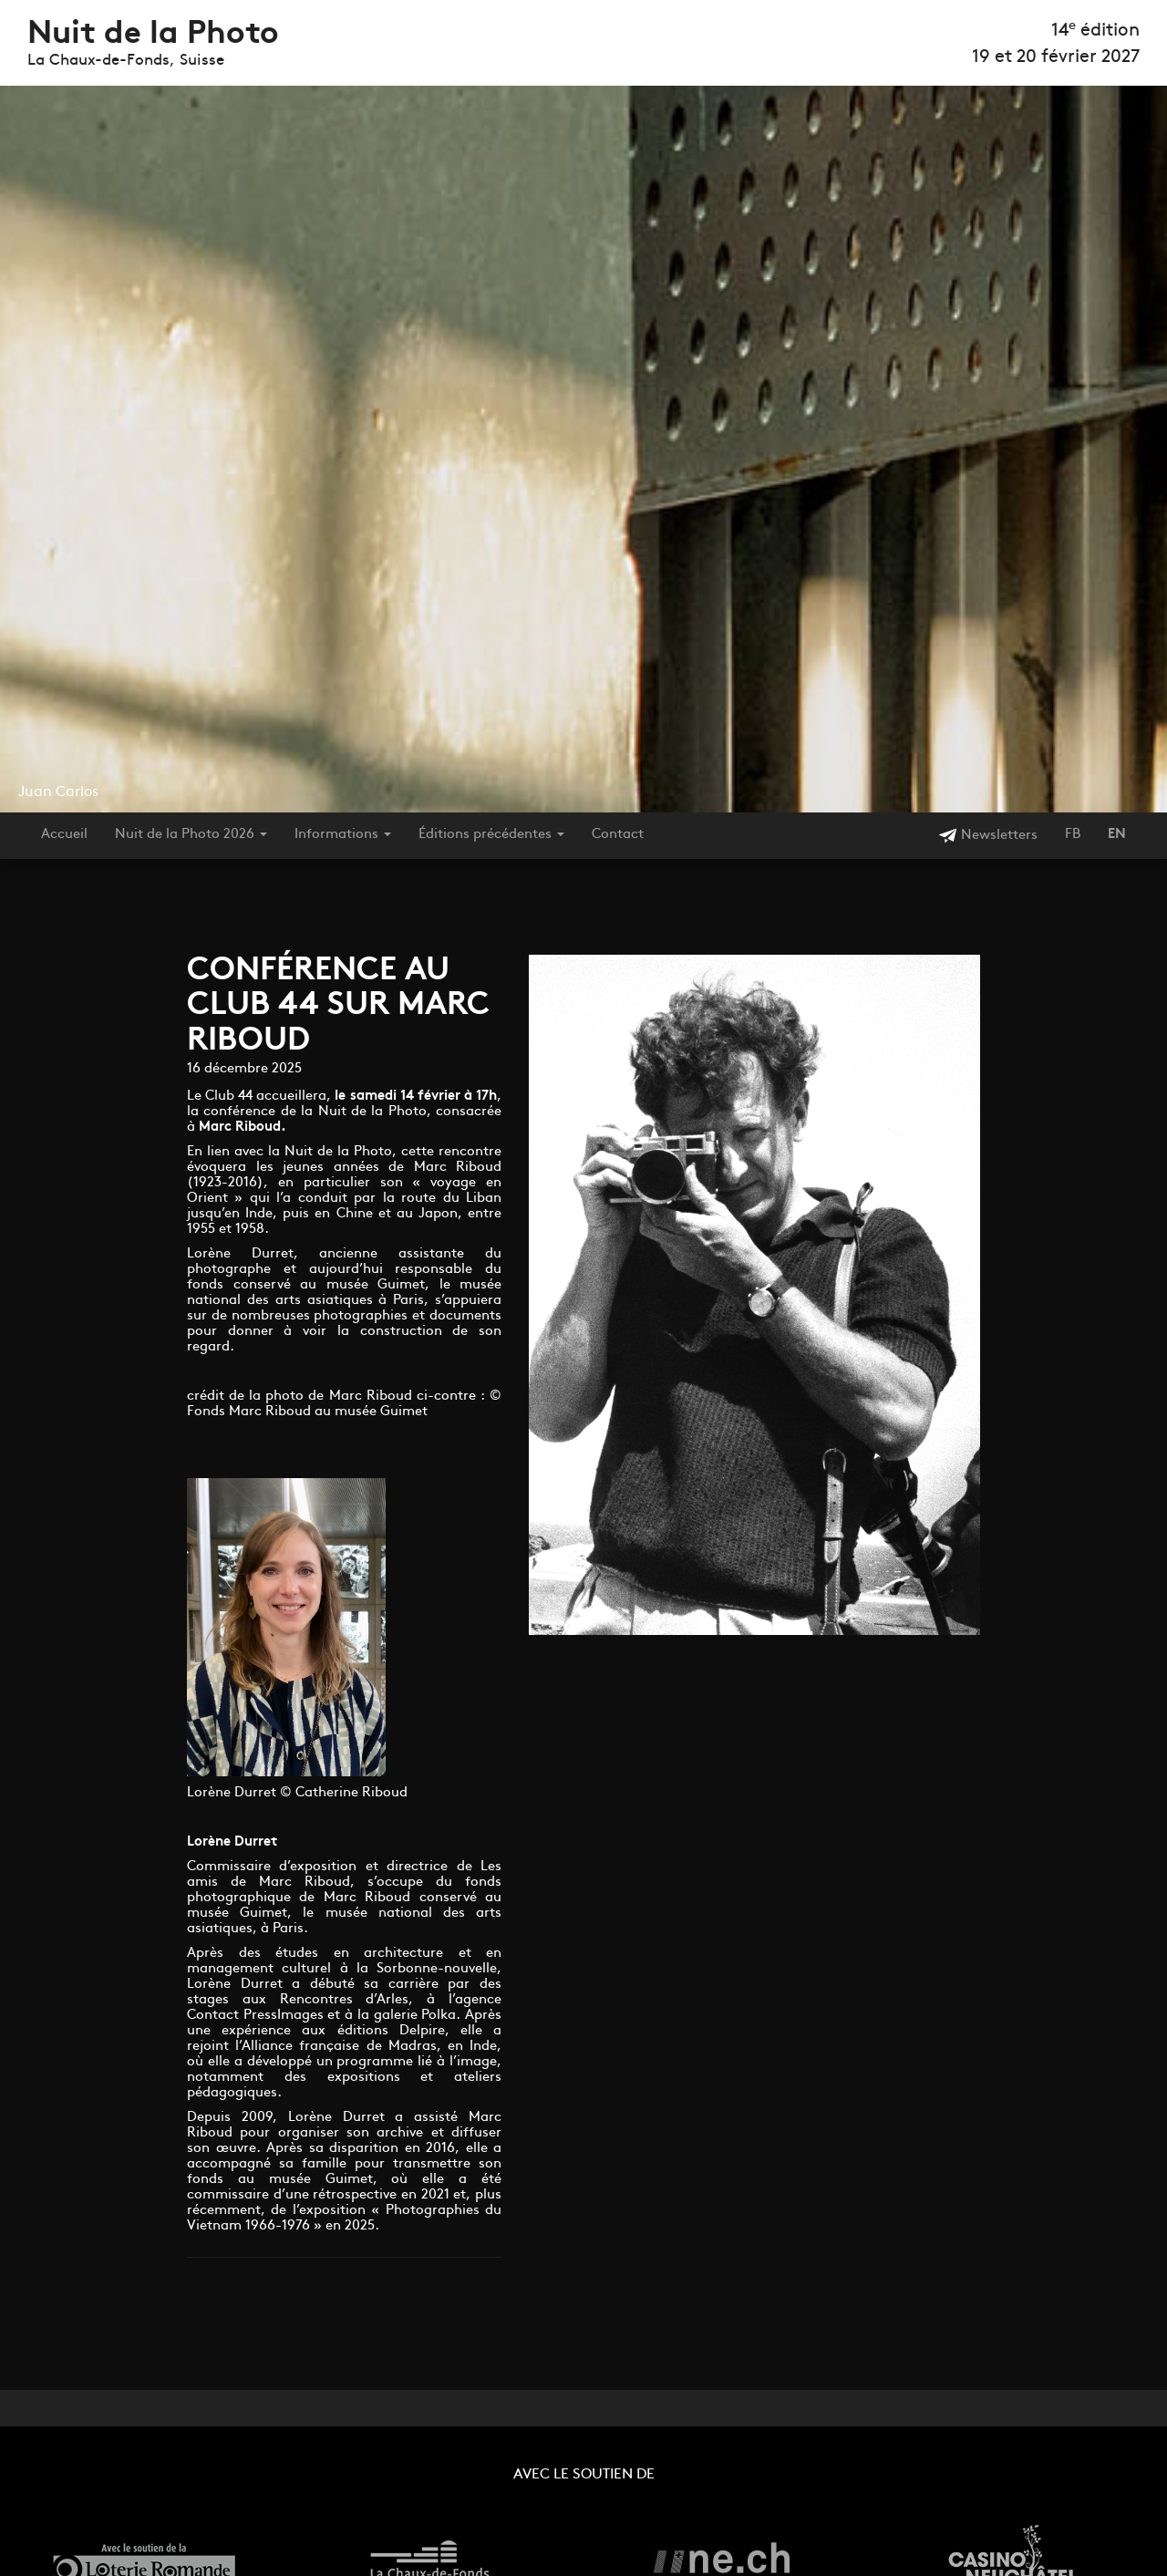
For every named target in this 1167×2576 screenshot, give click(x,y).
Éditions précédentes (491, 835)
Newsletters (988, 835)
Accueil (64, 835)
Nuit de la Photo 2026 (191, 835)
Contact (618, 835)
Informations (342, 835)
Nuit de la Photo (153, 35)
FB (1072, 835)
